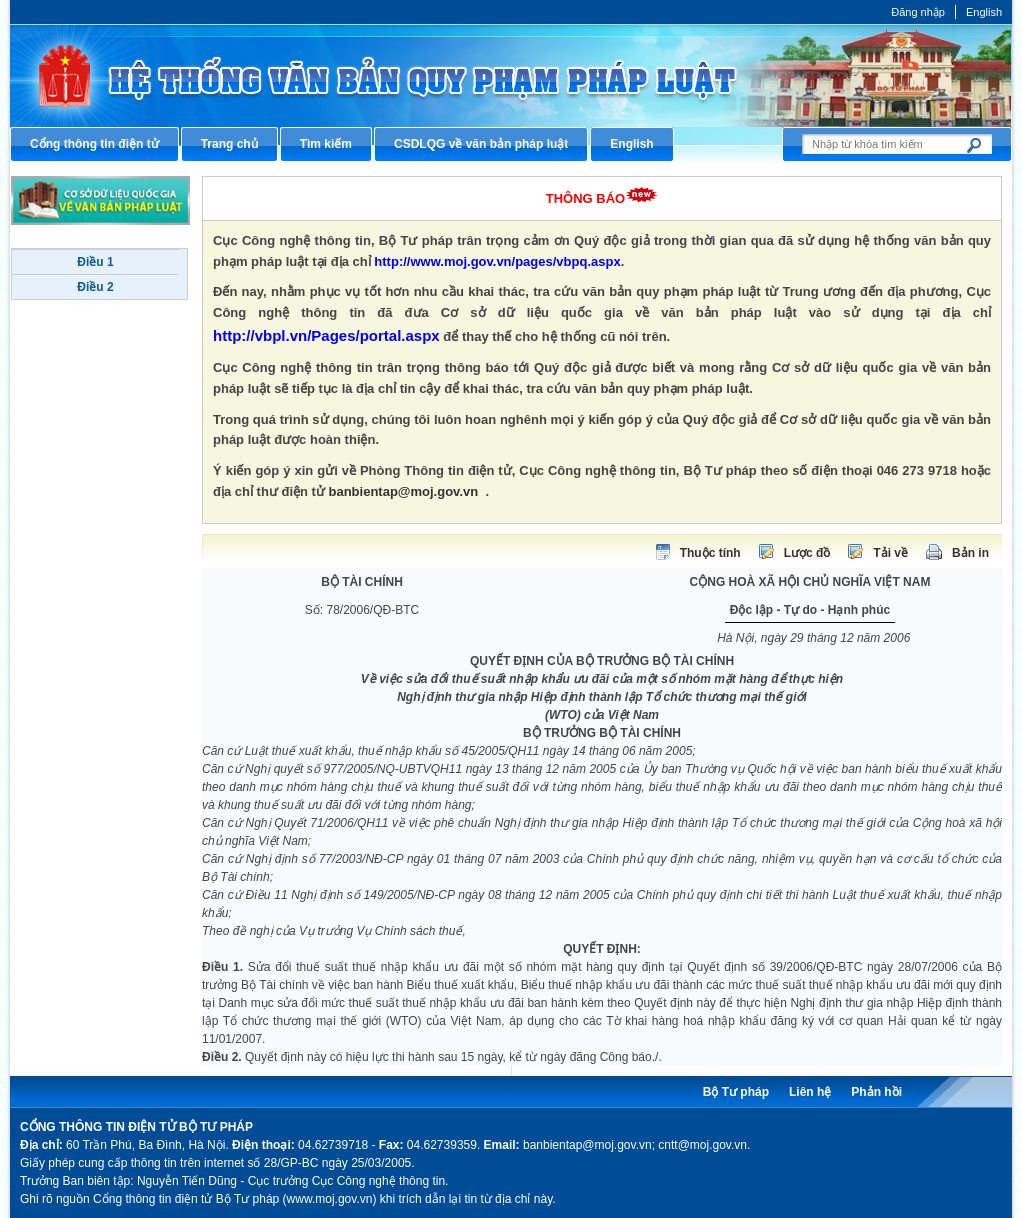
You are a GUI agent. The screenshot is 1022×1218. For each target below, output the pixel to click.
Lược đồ (807, 553)
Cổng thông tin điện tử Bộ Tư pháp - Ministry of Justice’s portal (511, 75)
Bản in (970, 553)
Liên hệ (810, 1092)
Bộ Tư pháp (736, 1092)
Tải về (890, 553)
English (984, 12)
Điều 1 (95, 262)
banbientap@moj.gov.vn (404, 491)
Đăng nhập (918, 12)
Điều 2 (95, 287)
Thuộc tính (710, 553)
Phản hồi (876, 1092)
